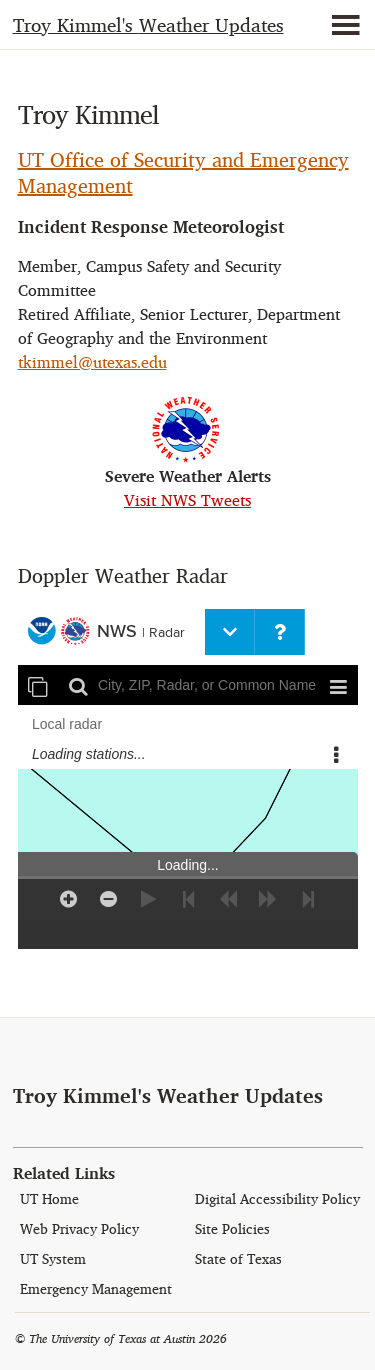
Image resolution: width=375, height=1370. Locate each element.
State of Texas (238, 1259)
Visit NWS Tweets (187, 500)
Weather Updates (148, 25)
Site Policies (232, 1229)
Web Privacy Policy (79, 1229)
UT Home (49, 1199)
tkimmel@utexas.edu (92, 362)
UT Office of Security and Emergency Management (183, 173)
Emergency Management (96, 1289)
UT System (53, 1259)
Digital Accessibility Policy (277, 1199)
